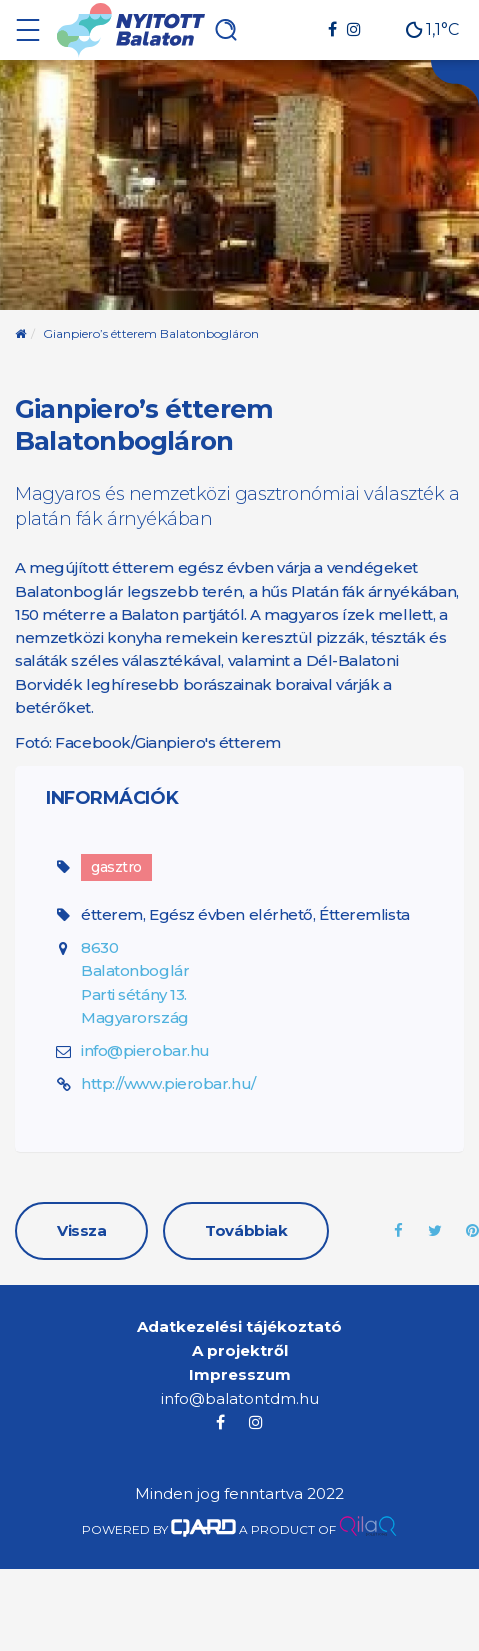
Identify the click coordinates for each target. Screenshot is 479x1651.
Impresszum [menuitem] (240, 1374)
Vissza (81, 1230)
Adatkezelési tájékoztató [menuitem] (239, 1326)
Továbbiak (246, 1230)
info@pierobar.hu (145, 1050)
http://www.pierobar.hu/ (168, 1083)
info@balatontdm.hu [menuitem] (240, 1398)
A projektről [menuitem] (240, 1350)
